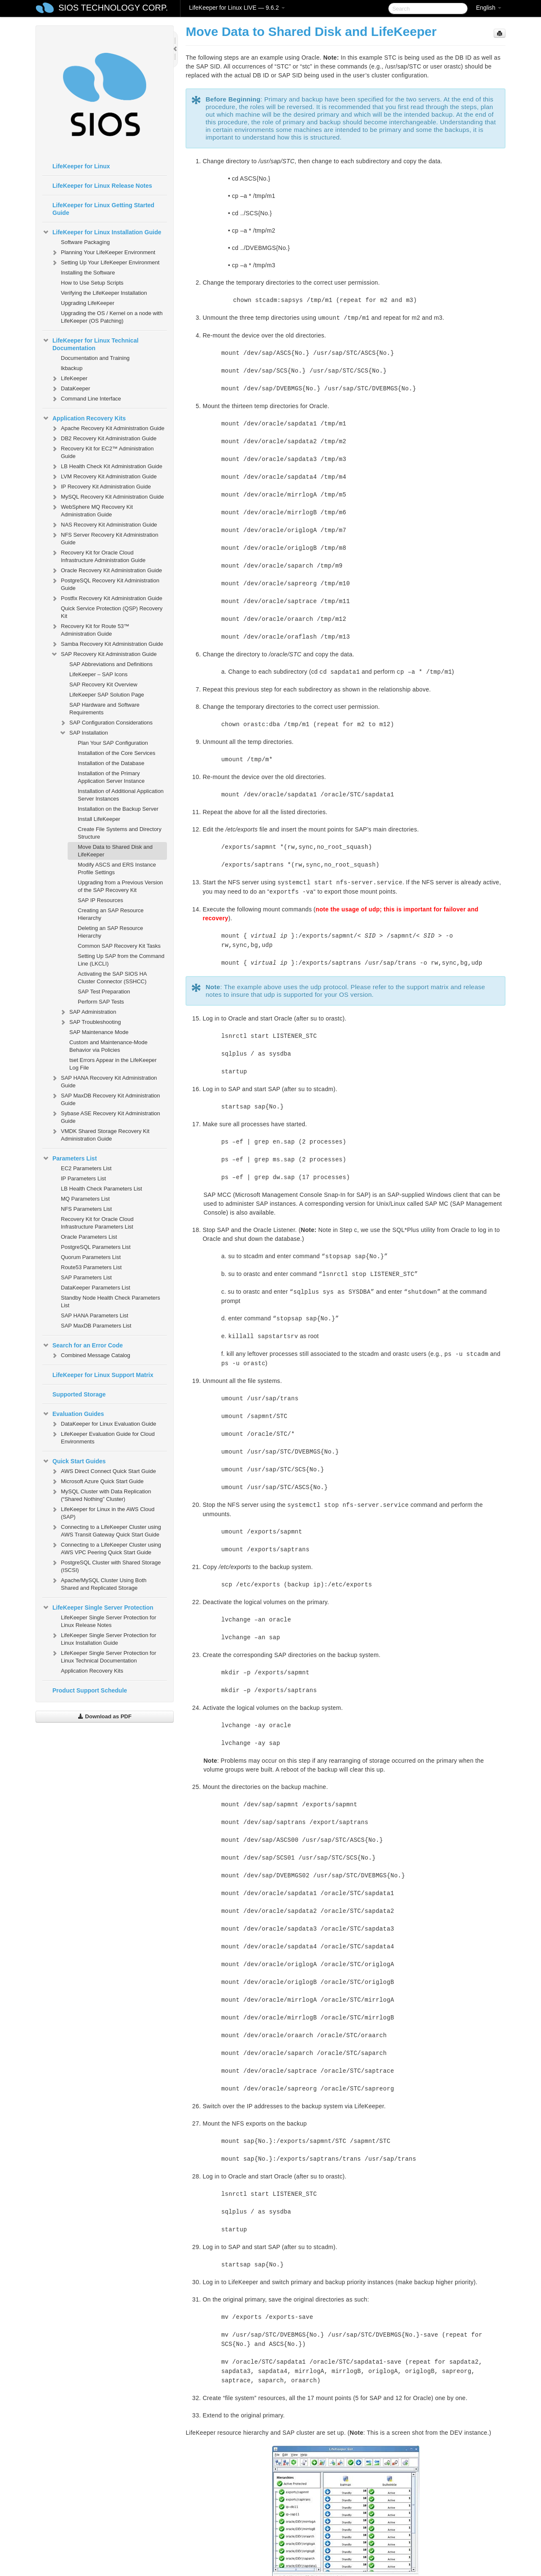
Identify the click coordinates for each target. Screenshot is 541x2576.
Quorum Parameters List (91, 1257)
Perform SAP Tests (101, 1002)
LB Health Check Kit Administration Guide (106, 466)
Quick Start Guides (74, 1461)
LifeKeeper (69, 378)
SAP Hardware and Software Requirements (104, 709)
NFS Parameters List (86, 1209)
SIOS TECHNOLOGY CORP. (113, 7)
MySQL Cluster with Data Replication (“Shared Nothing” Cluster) (101, 1494)
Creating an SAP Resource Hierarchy (111, 914)
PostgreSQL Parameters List (96, 1247)
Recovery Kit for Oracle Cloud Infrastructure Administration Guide (98, 555)
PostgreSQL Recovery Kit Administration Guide (105, 583)
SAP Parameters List (86, 1277)
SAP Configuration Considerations (106, 723)
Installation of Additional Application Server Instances (121, 795)
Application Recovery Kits (84, 418)
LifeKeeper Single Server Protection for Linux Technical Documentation (103, 1656)
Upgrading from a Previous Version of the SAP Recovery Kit (120, 886)
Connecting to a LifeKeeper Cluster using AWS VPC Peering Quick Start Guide (106, 1547)
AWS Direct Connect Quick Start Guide (103, 1471)
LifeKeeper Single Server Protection (97, 1607)
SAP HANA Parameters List (94, 1315)
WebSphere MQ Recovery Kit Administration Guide (92, 510)
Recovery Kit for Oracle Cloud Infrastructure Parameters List (97, 1223)
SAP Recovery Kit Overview (103, 684)
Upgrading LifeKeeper (87, 303)
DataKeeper (70, 389)
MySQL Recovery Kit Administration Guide (107, 497)
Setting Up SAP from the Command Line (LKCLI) (121, 960)
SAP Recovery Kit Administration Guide (104, 654)
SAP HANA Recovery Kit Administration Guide (104, 1081)
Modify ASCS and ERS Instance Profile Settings (117, 868)
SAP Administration (87, 1012)
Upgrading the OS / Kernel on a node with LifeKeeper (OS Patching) (112, 317)
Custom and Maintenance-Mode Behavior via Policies (108, 1046)
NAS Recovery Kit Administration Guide (104, 525)
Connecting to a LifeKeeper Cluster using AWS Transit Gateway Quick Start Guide (106, 1530)
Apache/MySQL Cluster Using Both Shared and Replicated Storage (99, 1583)
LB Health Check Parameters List (101, 1188)
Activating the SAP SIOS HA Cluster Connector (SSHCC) (112, 978)
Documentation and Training (95, 358)
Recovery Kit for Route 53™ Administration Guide (90, 629)
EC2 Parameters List (86, 1168)
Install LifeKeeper (99, 819)
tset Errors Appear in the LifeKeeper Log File (113, 1064)
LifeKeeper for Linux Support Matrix (102, 1375)
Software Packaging (85, 242)
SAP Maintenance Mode (98, 1032)
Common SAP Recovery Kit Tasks (119, 946)
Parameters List (69, 1158)
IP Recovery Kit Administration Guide (101, 487)
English (488, 7)
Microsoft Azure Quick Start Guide (97, 1481)
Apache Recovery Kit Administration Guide (107, 428)
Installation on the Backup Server (118, 809)
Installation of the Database (111, 763)
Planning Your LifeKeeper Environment (103, 252)
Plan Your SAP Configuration (113, 743)
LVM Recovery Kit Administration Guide (104, 477)
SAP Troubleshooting (90, 1022)
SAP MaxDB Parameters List (96, 1325)
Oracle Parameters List (89, 1237)
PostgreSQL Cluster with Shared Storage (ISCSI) (106, 1565)
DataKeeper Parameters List (95, 1287)
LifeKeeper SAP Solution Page (106, 694)
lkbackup (71, 368)
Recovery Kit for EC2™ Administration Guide (102, 451)
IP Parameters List (83, 1178)
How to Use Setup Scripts (92, 283)
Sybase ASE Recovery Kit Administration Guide (105, 1116)
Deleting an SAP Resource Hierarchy (110, 932)
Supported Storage (79, 1394)
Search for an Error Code (82, 1345)
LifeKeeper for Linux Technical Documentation (90, 343)
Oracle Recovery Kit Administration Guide (106, 570)
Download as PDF (104, 1716)
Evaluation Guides (73, 1414)
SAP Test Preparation (104, 991)
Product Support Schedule (89, 1690)
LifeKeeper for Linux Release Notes (102, 185)
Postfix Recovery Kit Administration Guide (106, 598)
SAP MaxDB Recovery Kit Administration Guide (105, 1098)
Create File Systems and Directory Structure (119, 833)
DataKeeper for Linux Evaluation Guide (103, 1424)
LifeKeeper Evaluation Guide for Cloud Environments (103, 1437)
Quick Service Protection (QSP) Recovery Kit (112, 612)
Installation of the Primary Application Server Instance (111, 777)
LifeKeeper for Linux (81, 166)
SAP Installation (83, 733)
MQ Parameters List (85, 1199)
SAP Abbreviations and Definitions (111, 664)
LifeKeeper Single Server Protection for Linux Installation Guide (103, 1638)
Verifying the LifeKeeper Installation (104, 293)
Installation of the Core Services (117, 753)
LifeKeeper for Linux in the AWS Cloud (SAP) (102, 1512)
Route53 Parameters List (91, 1267)
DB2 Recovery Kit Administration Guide (103, 438)
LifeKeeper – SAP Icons (98, 674)
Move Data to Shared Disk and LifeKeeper (115, 851)
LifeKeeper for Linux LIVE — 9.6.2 (236, 7)
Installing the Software (88, 272)
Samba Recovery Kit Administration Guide (107, 644)
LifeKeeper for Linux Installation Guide (101, 232)
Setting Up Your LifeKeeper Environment (105, 263)
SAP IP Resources (100, 900)
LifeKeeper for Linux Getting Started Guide (103, 209)
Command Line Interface (86, 399)
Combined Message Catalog (90, 1355)
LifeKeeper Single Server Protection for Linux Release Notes (108, 1621)
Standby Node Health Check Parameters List (110, 1302)
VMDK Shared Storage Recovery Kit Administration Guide (100, 1134)
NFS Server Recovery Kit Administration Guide (104, 538)
